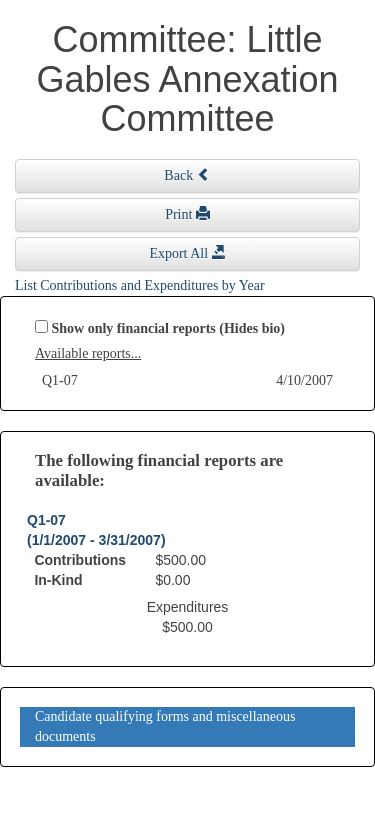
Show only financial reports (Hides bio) (169, 328)
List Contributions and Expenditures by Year (140, 285)
